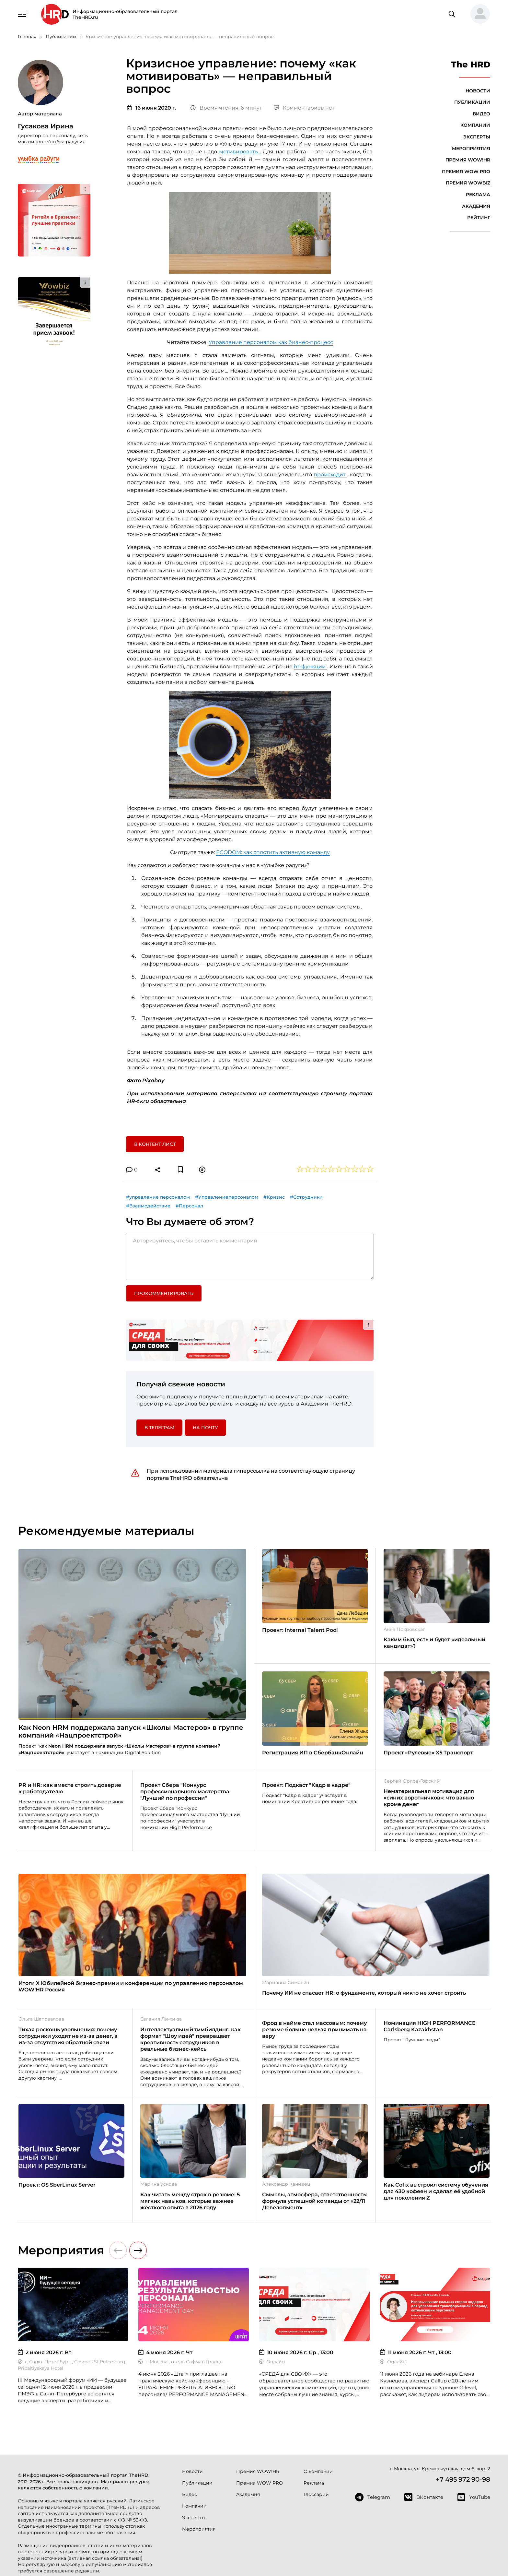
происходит (330, 474)
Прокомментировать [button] (163, 1293)
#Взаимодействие (148, 1206)
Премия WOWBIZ (468, 183)
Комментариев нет (304, 108)
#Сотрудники (306, 1197)
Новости (478, 91)
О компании (318, 2471)
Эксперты (476, 137)
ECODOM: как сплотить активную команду (273, 852)
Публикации (472, 102)
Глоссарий (316, 2494)
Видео (481, 114)
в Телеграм (159, 1427)
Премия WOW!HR (467, 160)
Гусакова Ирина (45, 126)
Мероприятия (471, 148)
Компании (475, 125)
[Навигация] (22, 13)
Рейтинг (478, 217)
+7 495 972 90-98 (463, 2479)
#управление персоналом (158, 1197)
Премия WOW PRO (466, 171)
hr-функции (310, 666)
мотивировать (239, 151)
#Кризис (274, 1197)
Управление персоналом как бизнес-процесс (271, 342)
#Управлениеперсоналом (226, 1197)
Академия (476, 206)
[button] (477, 14)
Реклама (478, 194)
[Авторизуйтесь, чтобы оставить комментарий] (250, 1256)
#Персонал (189, 1206)
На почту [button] (205, 1427)
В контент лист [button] (155, 1144)
